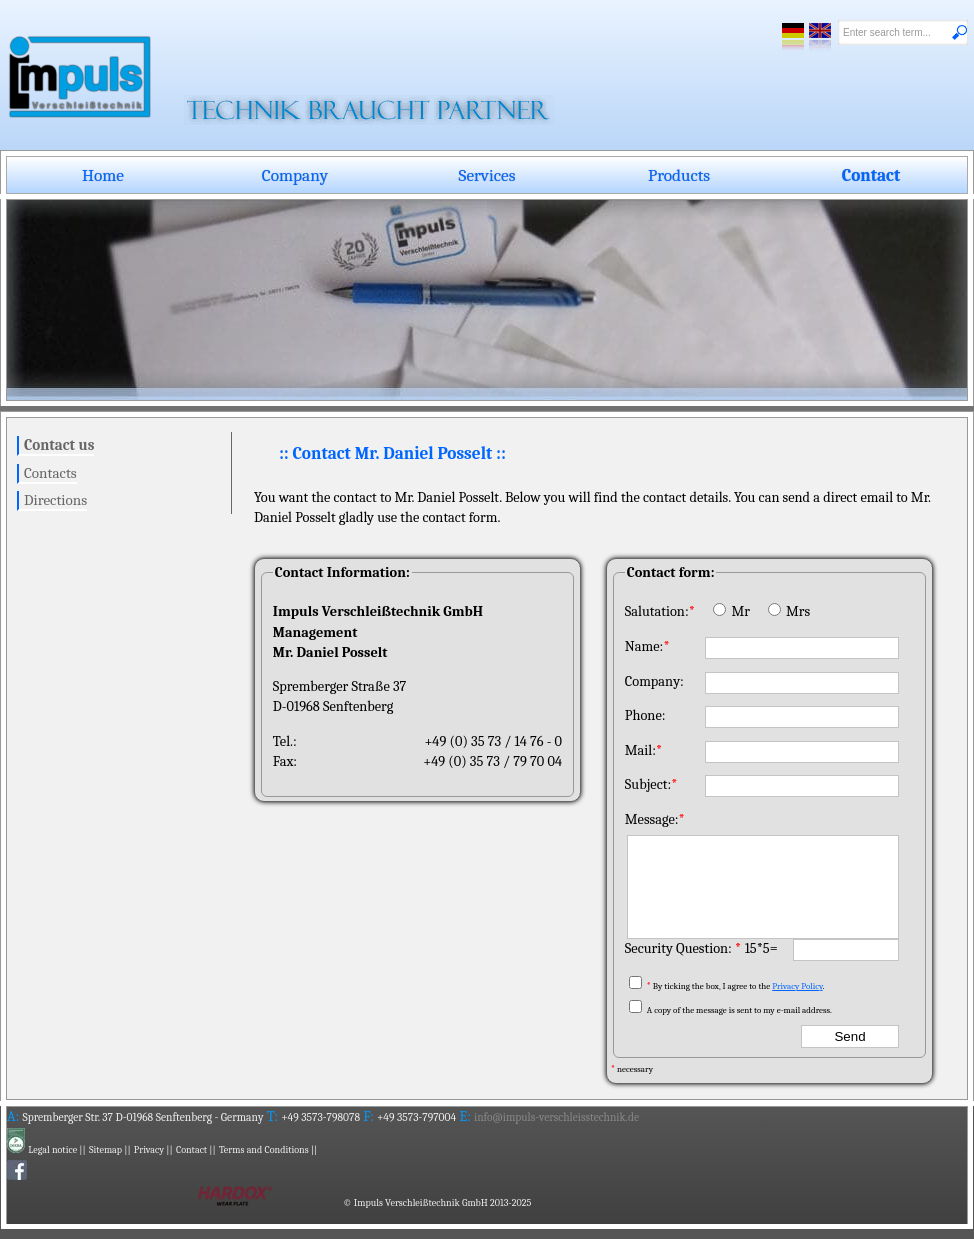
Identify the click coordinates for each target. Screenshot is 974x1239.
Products (679, 175)
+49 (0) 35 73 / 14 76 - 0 (493, 741)
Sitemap (105, 1150)
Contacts (50, 473)
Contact (871, 175)
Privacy (149, 1150)
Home (103, 175)
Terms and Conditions (264, 1150)
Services (487, 175)
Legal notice (52, 1150)
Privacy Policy (797, 986)
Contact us (59, 445)
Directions (55, 500)
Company (295, 175)
